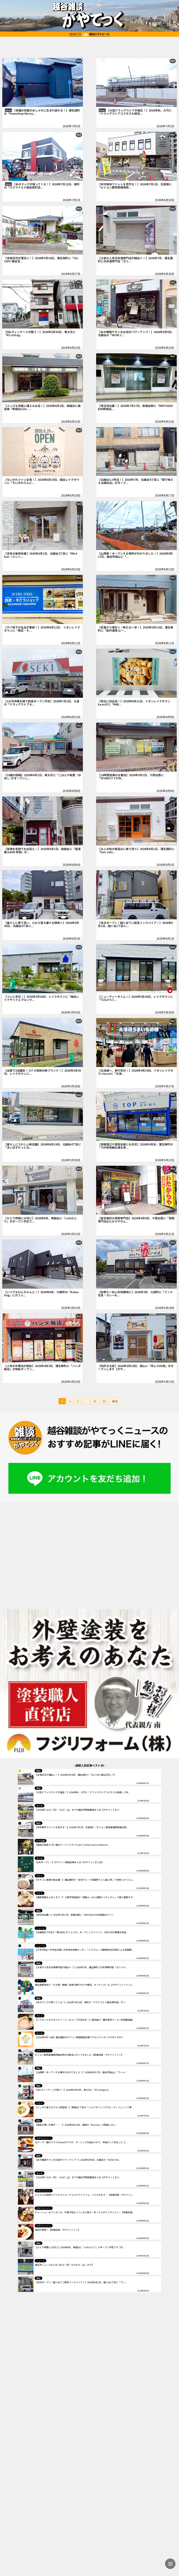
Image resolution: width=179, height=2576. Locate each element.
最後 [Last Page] (115, 1401)
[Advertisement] (89, 46)
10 (94, 1401)
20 (104, 1401)
